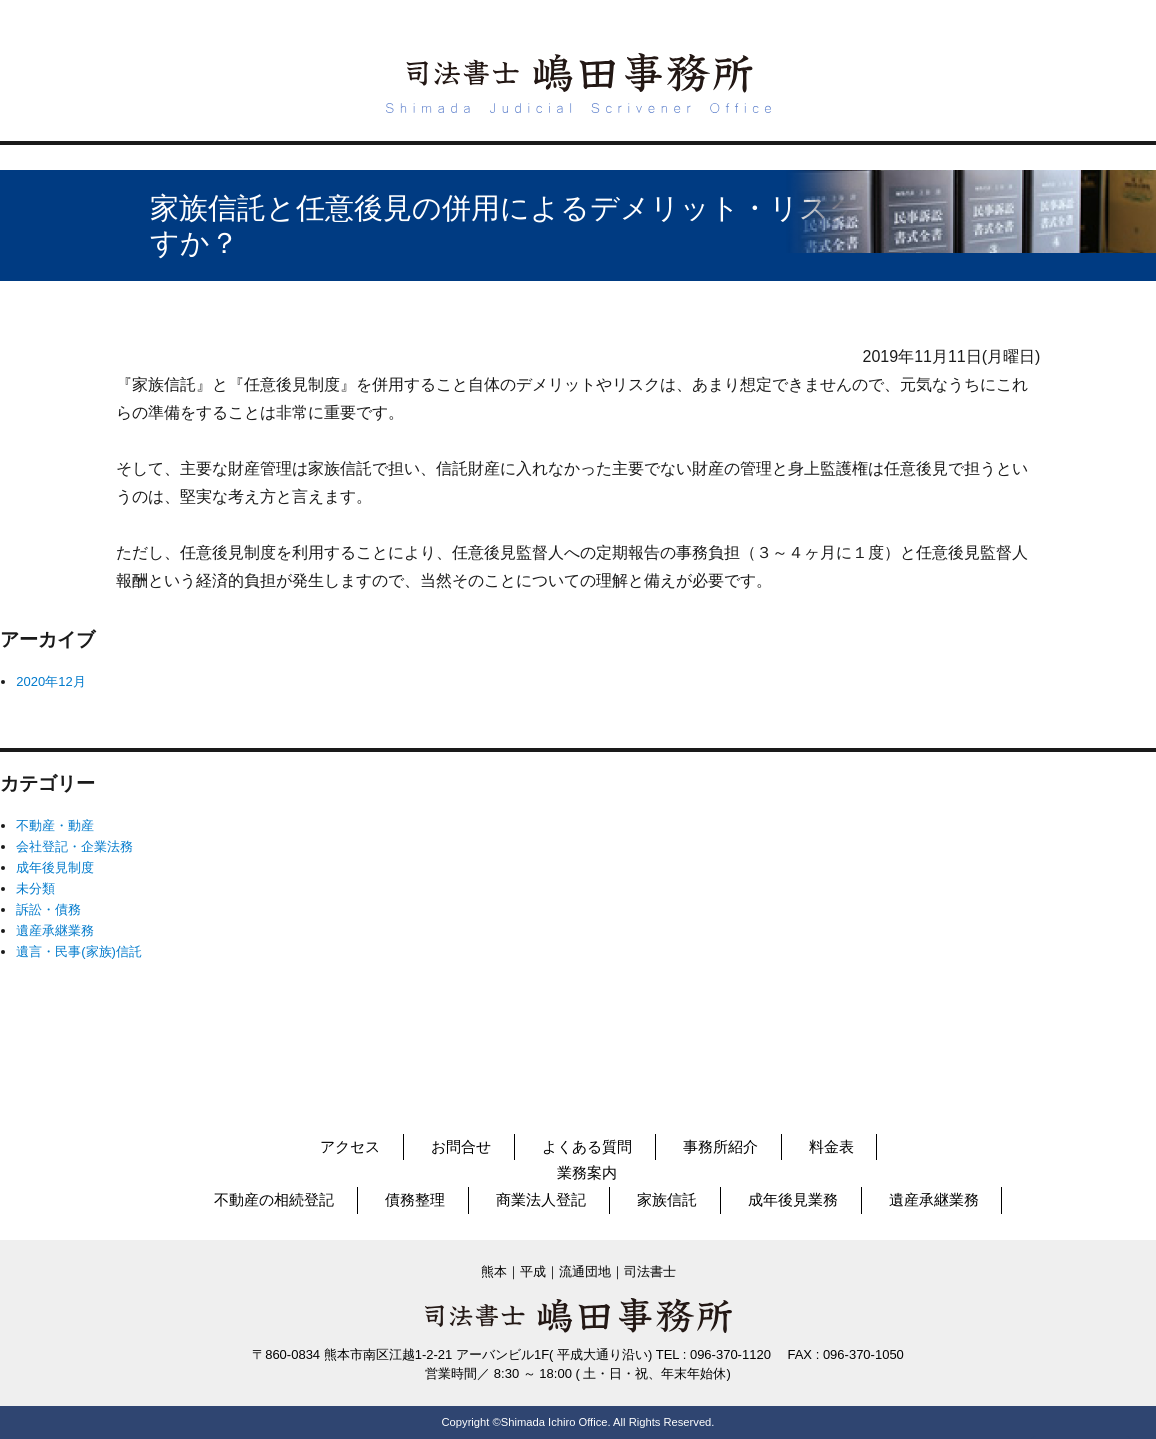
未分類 (35, 888)
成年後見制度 (55, 867)
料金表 (831, 1146)
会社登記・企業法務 (74, 846)
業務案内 (587, 1172)
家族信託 (667, 1199)
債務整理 (415, 1199)
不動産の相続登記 (274, 1199)
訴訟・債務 (48, 909)
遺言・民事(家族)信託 (79, 951)
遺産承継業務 (55, 930)
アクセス (350, 1146)
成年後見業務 (793, 1199)
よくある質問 (587, 1146)
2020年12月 (50, 681)
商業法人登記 (541, 1199)
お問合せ (461, 1146)
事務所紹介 (720, 1146)
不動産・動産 (55, 825)
